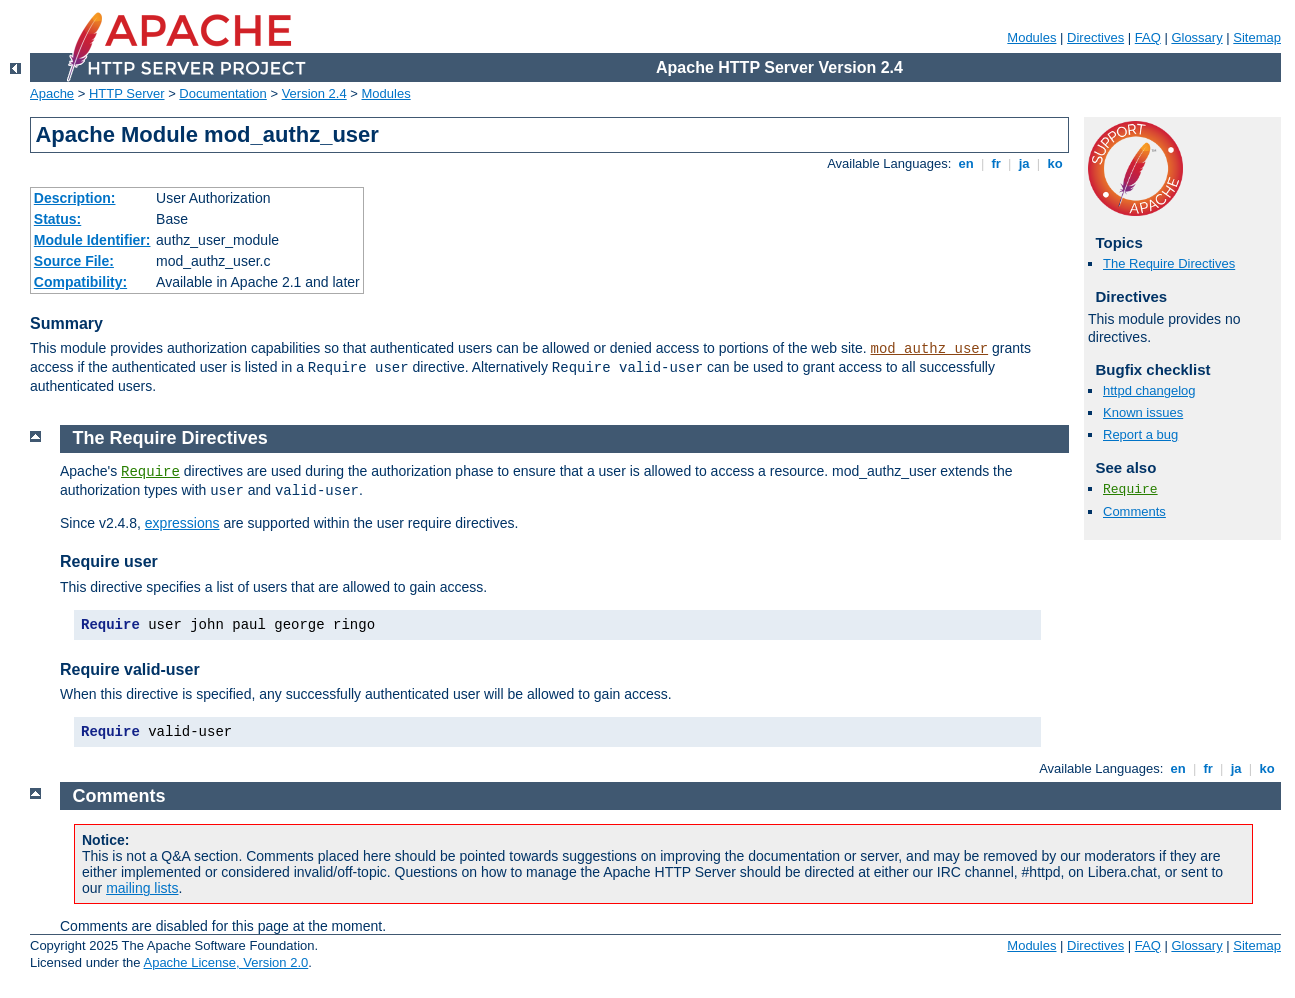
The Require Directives (1169, 263)
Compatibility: (80, 282)
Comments (1134, 511)
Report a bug (1140, 434)
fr (996, 163)
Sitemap (1257, 37)
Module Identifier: (92, 240)
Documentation (222, 93)
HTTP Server (127, 93)
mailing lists (142, 888)
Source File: (74, 261)
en (966, 163)
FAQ (1148, 37)
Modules (1031, 37)
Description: (75, 198)
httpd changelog (1149, 390)
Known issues (1143, 412)
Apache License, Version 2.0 (225, 962)
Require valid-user (130, 669)
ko (1055, 163)
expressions (182, 523)
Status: (57, 219)
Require (1130, 489)
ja (1024, 163)
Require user (109, 561)
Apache (52, 93)
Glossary (1196, 37)
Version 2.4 (314, 93)
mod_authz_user (930, 349)
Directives (1095, 37)
